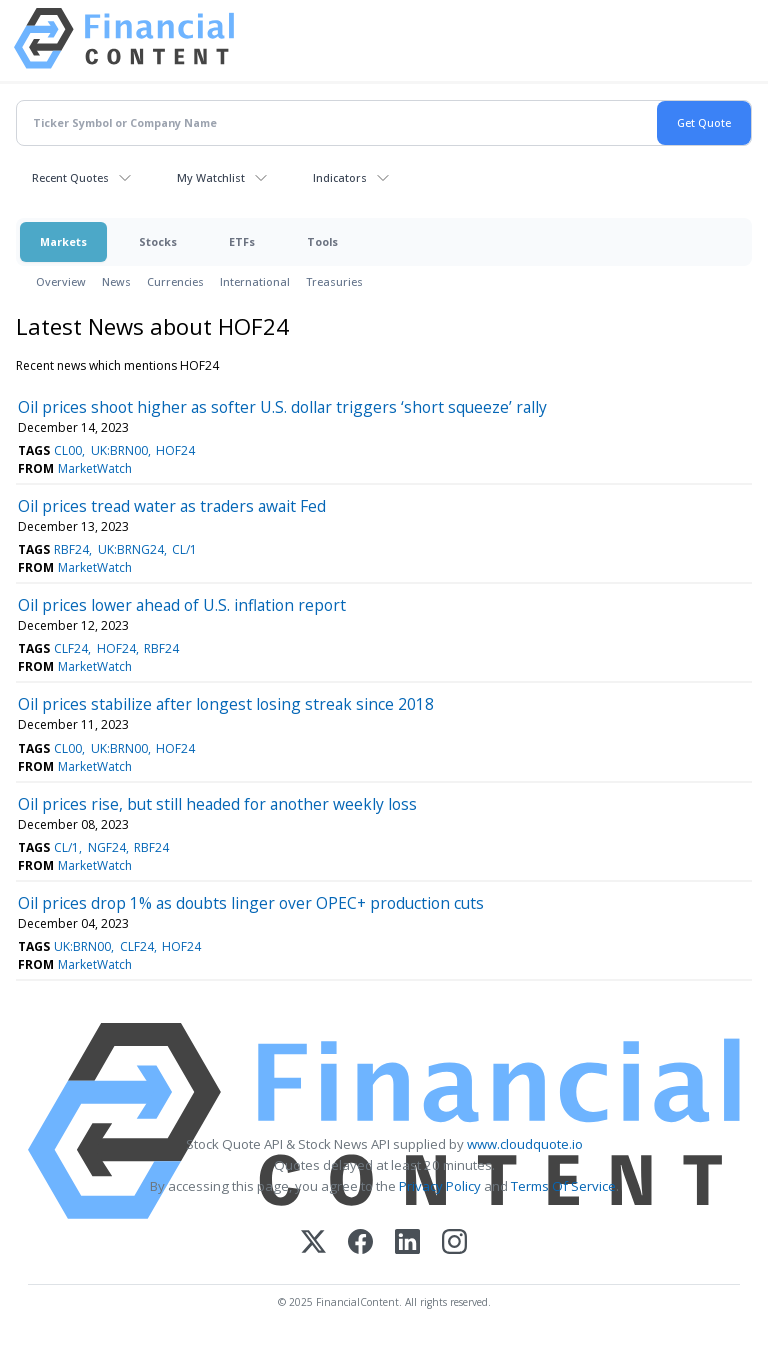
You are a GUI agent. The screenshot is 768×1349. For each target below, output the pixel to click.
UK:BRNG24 (131, 549)
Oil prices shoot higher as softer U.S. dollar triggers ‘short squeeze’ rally (282, 407)
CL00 (68, 450)
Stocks (158, 241)
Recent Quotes (70, 177)
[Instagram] (454, 1243)
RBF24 (71, 549)
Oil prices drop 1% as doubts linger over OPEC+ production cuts (251, 903)
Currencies (175, 281)
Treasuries (334, 281)
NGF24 (107, 847)
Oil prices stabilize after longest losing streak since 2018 (226, 704)
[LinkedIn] (407, 1243)
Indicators (340, 177)
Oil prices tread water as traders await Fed (172, 506)
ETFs (242, 241)
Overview (61, 281)
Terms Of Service (563, 1186)
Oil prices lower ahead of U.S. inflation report (182, 605)
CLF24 (71, 648)
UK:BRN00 (119, 450)
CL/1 (184, 549)
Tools (322, 241)
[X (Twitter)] (313, 1243)
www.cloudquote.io (525, 1144)
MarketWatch (95, 468)
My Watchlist (211, 177)
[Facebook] (360, 1243)
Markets (63, 241)
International (255, 281)
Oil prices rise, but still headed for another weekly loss (217, 804)
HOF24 (175, 450)
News (116, 281)
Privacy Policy (440, 1186)
